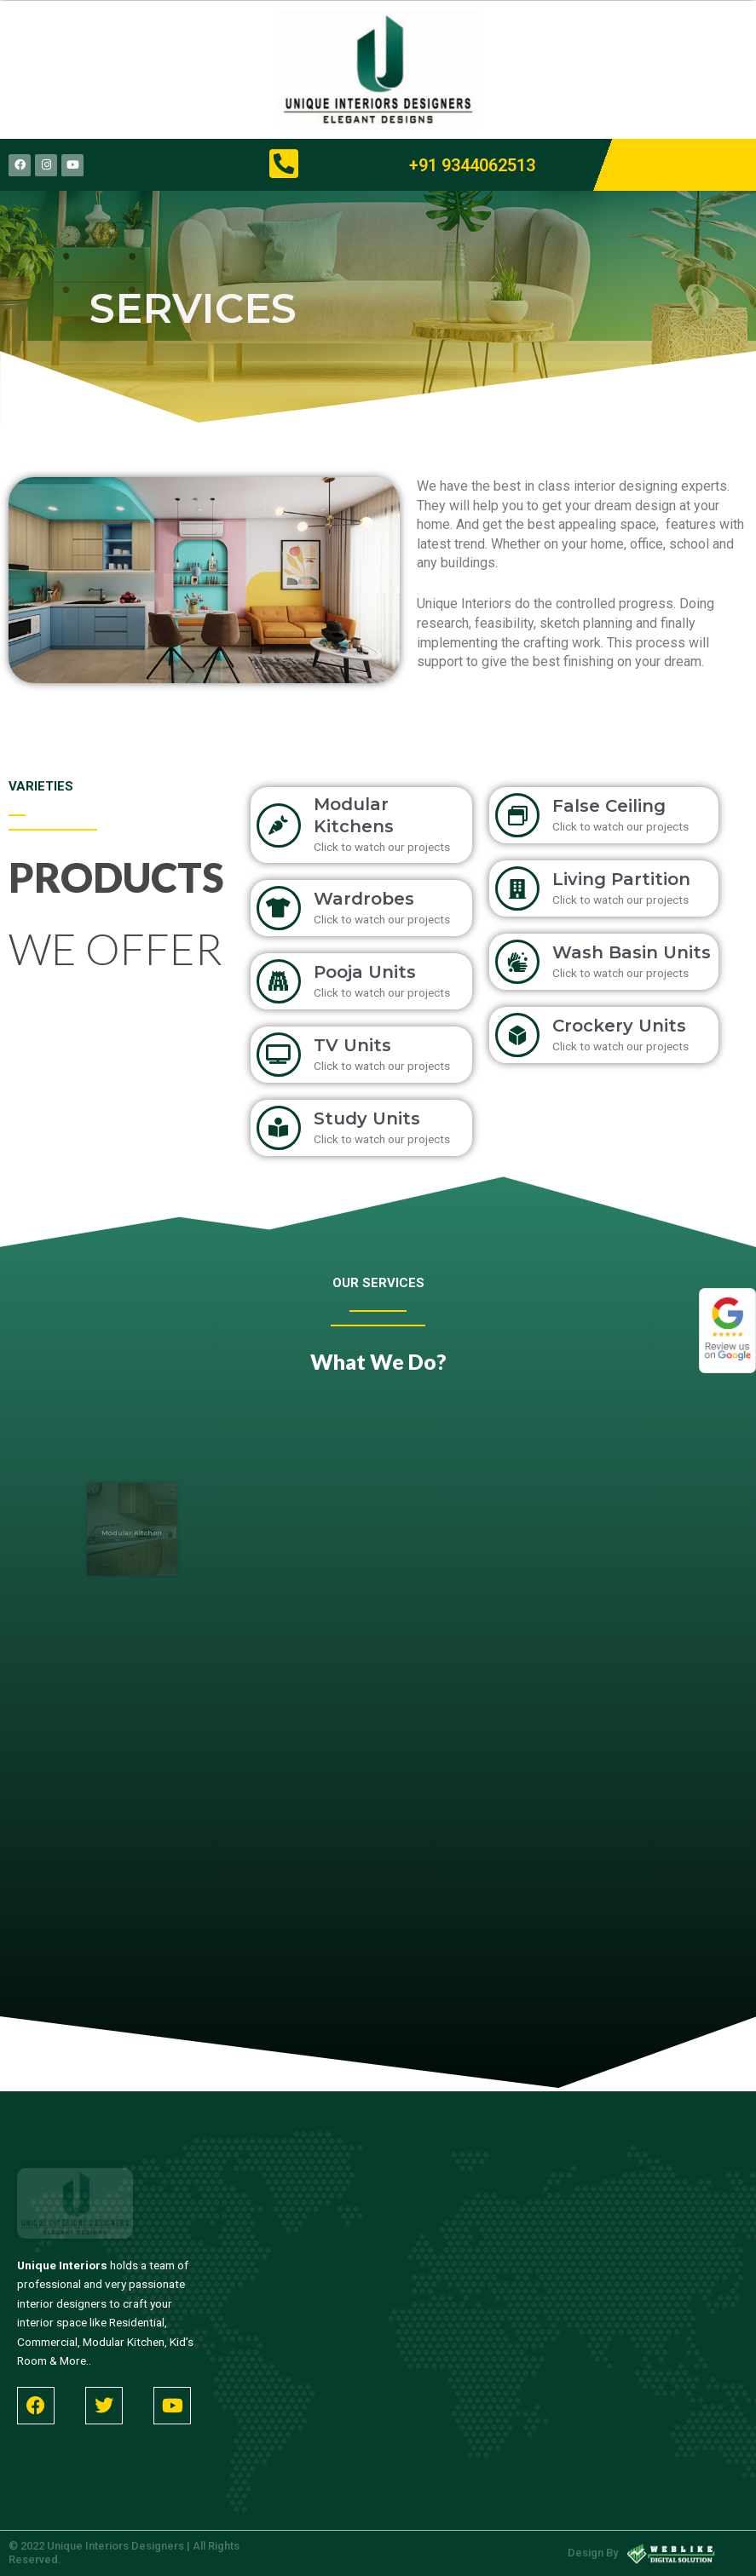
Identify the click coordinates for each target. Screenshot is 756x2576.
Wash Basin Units (631, 952)
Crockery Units (619, 1025)
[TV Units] (279, 1054)
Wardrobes (364, 898)
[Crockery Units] (517, 1035)
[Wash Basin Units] (517, 962)
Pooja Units (365, 972)
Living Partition (621, 879)
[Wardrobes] (279, 908)
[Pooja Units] (279, 981)
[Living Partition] (517, 888)
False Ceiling (609, 806)
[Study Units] (279, 1128)
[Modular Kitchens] (279, 825)
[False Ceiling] (517, 815)
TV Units (352, 1045)
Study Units (367, 1118)
